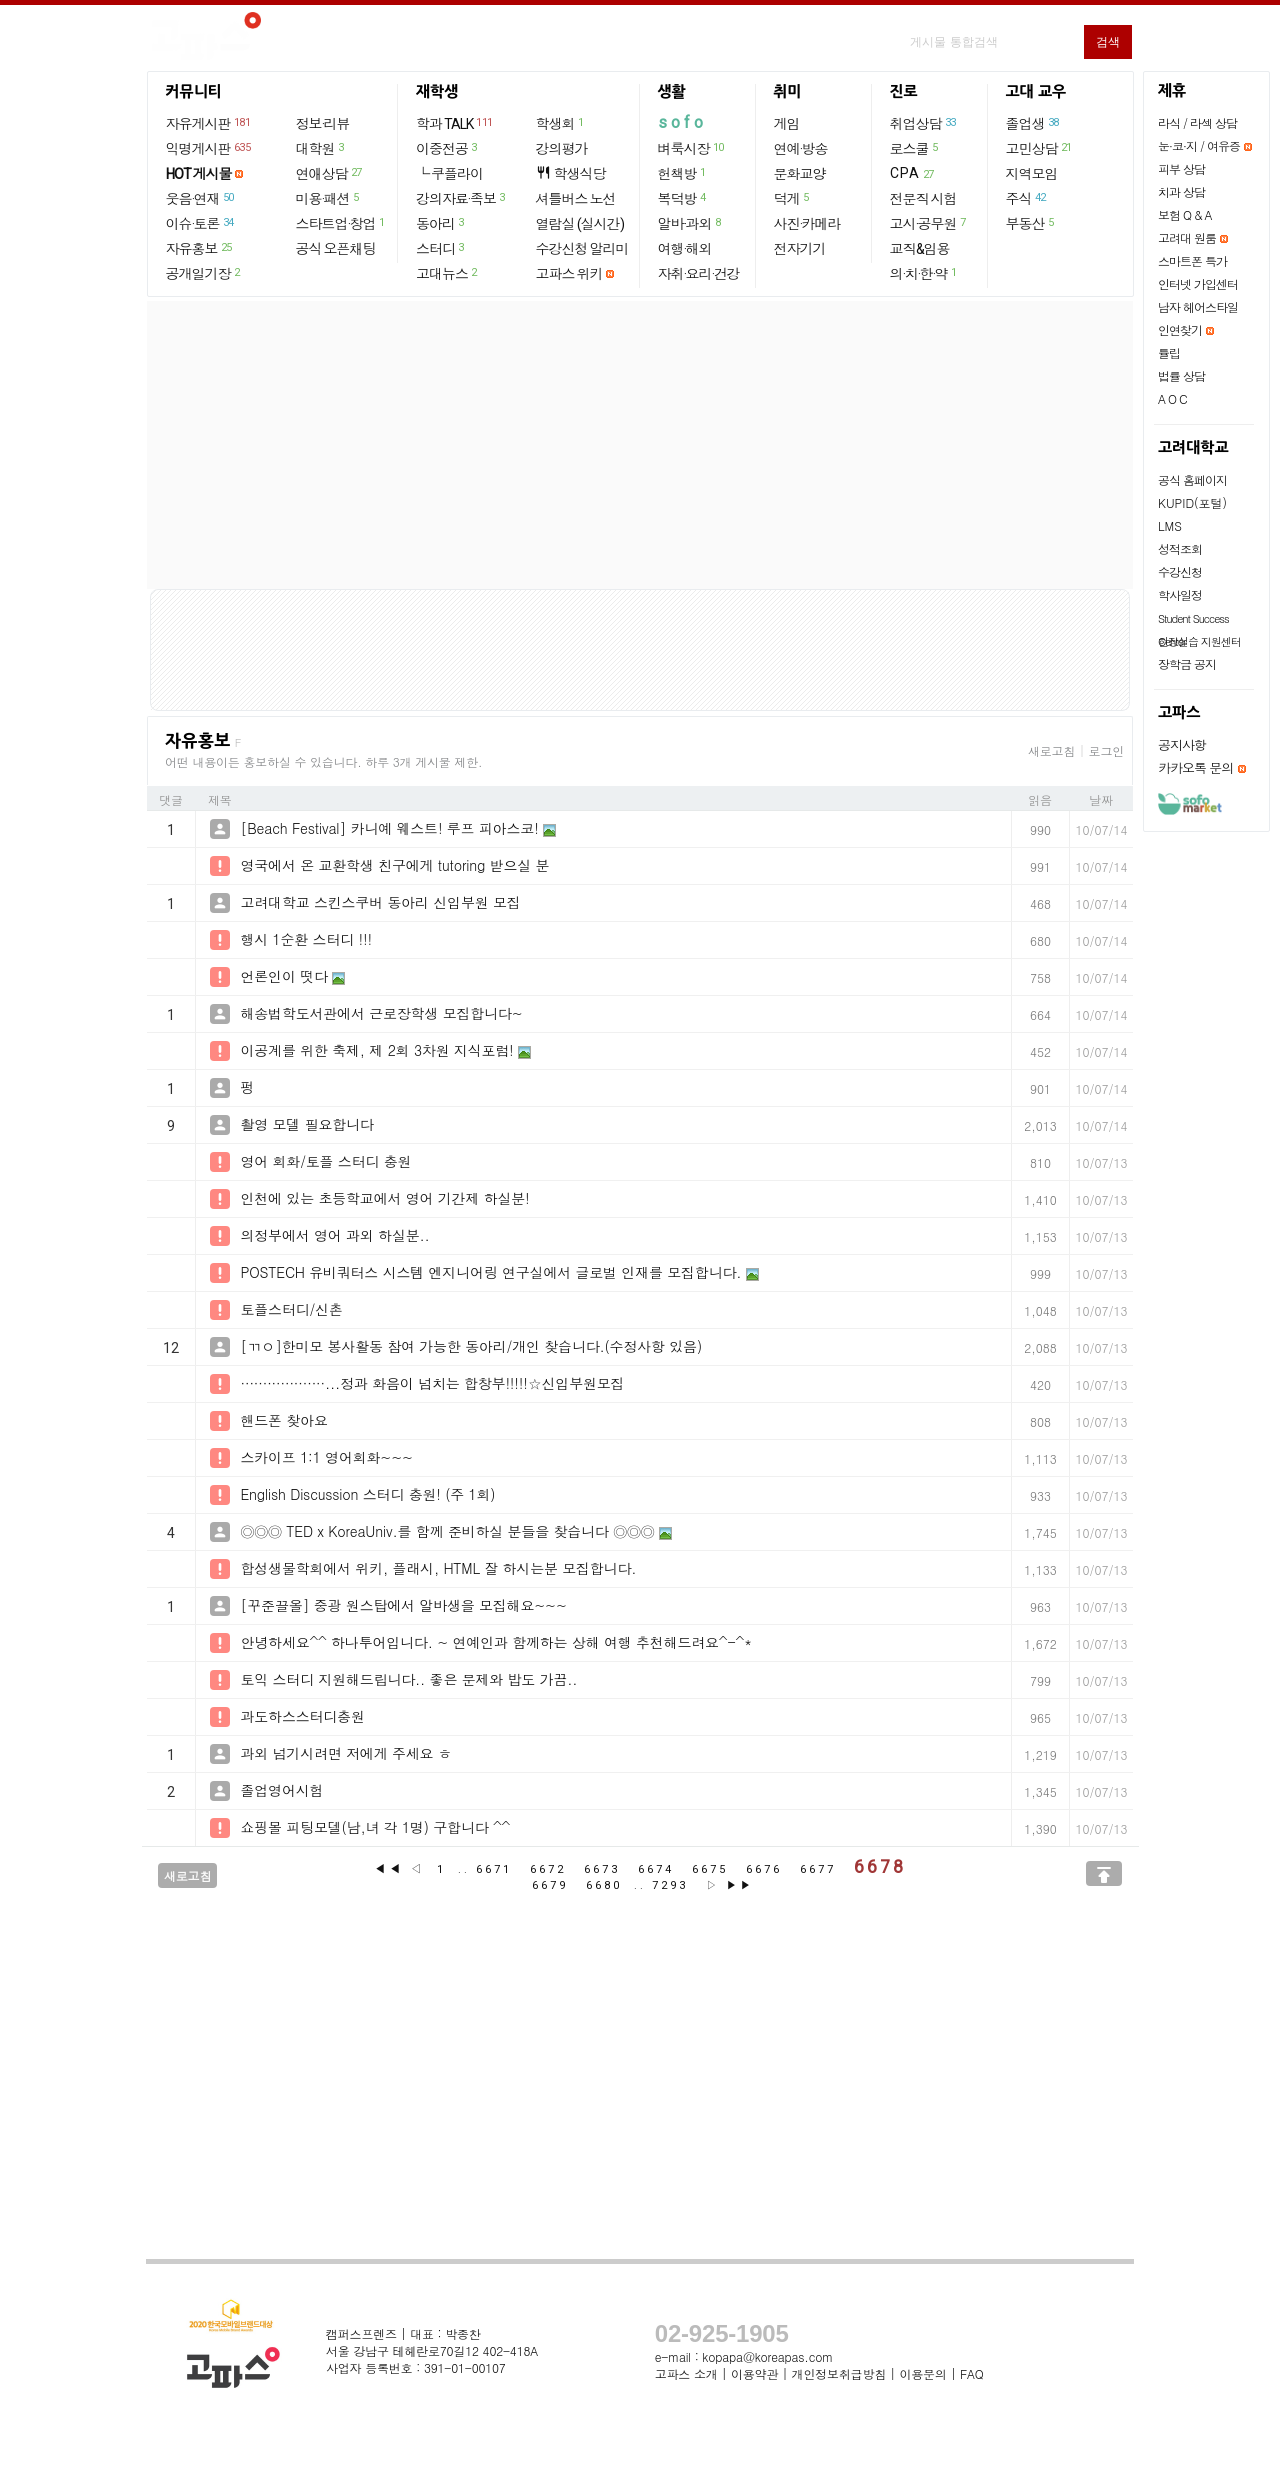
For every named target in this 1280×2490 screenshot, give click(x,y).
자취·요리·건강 (699, 274)
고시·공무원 (929, 223)
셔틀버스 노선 (576, 199)
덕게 (792, 198)
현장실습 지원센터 (1199, 641)
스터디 (441, 248)
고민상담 (1040, 148)
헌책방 (683, 173)
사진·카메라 (807, 224)
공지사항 (1182, 744)
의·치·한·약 (924, 273)
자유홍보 (200, 248)
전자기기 (800, 249)
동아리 (441, 223)
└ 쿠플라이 (449, 174)
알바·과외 (690, 223)
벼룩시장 (692, 148)
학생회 (561, 123)
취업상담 (924, 123)
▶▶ (740, 1885)
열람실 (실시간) (580, 224)
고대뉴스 (447, 273)
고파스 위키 (569, 274)
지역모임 (1032, 174)
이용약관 (754, 2373)
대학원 (321, 148)
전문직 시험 (923, 199)
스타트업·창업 (341, 223)
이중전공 (447, 148)
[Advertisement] (640, 445)
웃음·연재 (201, 198)
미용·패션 (328, 198)
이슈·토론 (201, 223)
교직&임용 (920, 249)
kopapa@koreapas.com (767, 2356)
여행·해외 (685, 249)
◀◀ (389, 1869)
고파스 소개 (686, 2373)
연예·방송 (801, 149)
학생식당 (571, 173)
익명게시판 (209, 148)
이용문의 (922, 2373)
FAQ (972, 2373)
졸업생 (1033, 123)
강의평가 (562, 149)
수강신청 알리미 (582, 249)
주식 (1027, 198)
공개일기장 (204, 273)
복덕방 (683, 198)
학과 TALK (455, 123)
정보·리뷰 (323, 124)
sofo (682, 122)
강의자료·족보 (461, 198)
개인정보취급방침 (839, 2373)
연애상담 (330, 173)
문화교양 (800, 174)
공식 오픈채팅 (336, 249)
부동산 (1031, 223)
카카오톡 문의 (1195, 767)
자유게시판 (209, 123)
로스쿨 (915, 148)
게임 (787, 124)
